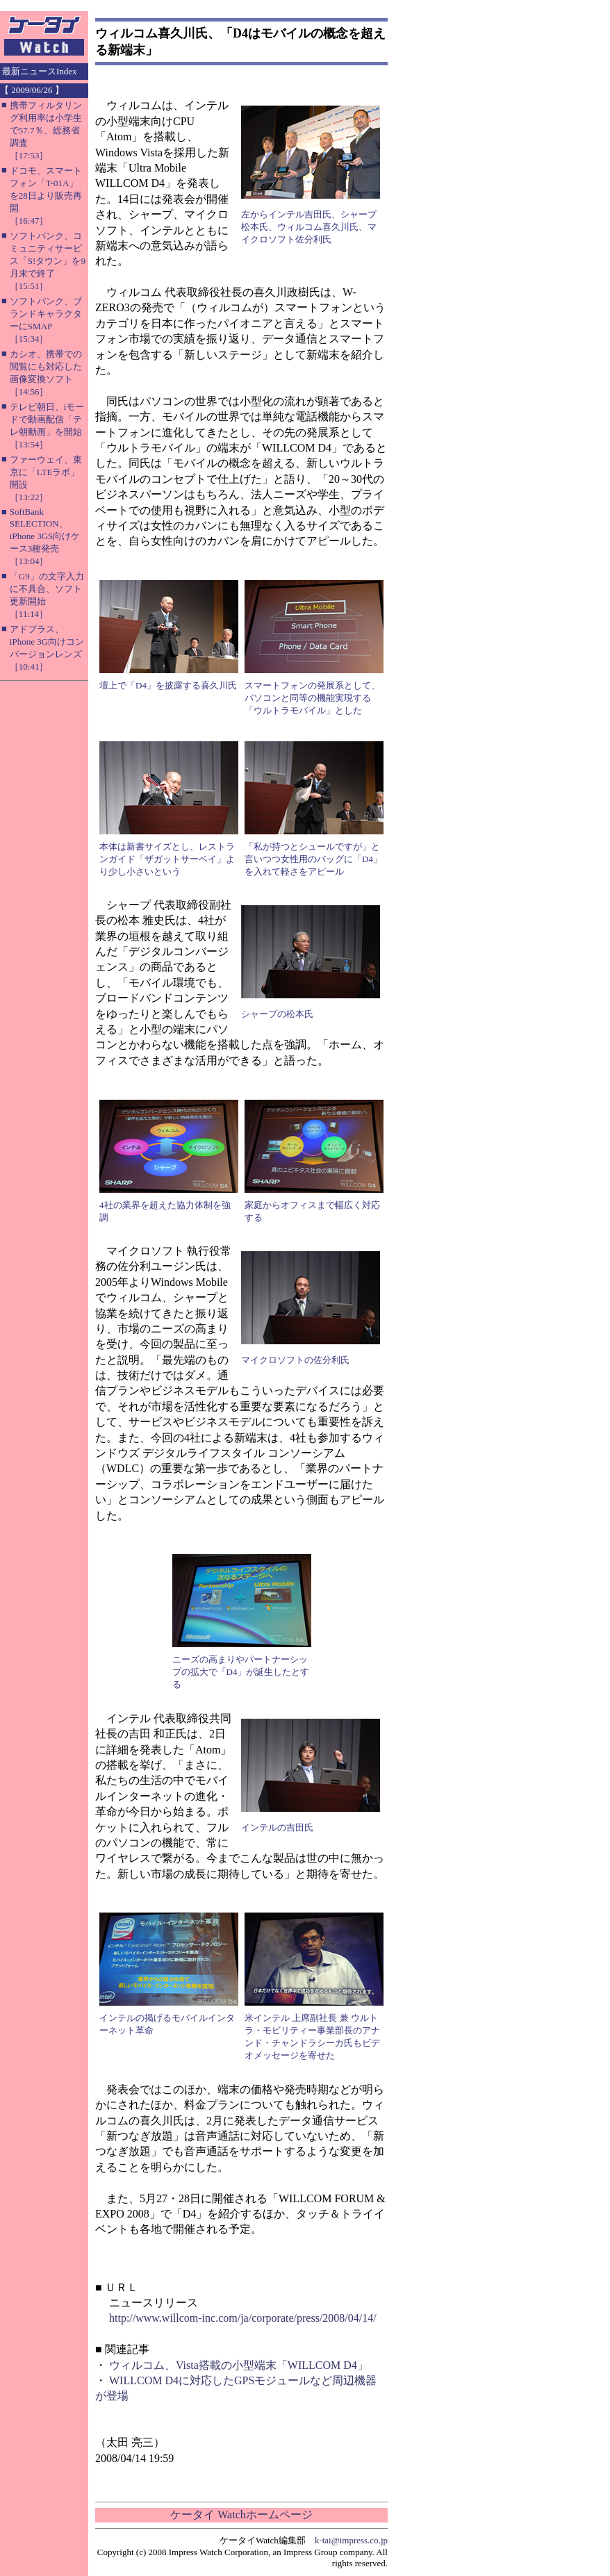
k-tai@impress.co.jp (351, 2540)
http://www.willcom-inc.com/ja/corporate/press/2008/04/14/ (243, 2318)
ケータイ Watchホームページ (241, 2514)
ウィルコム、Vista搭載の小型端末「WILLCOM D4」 (238, 2365)
